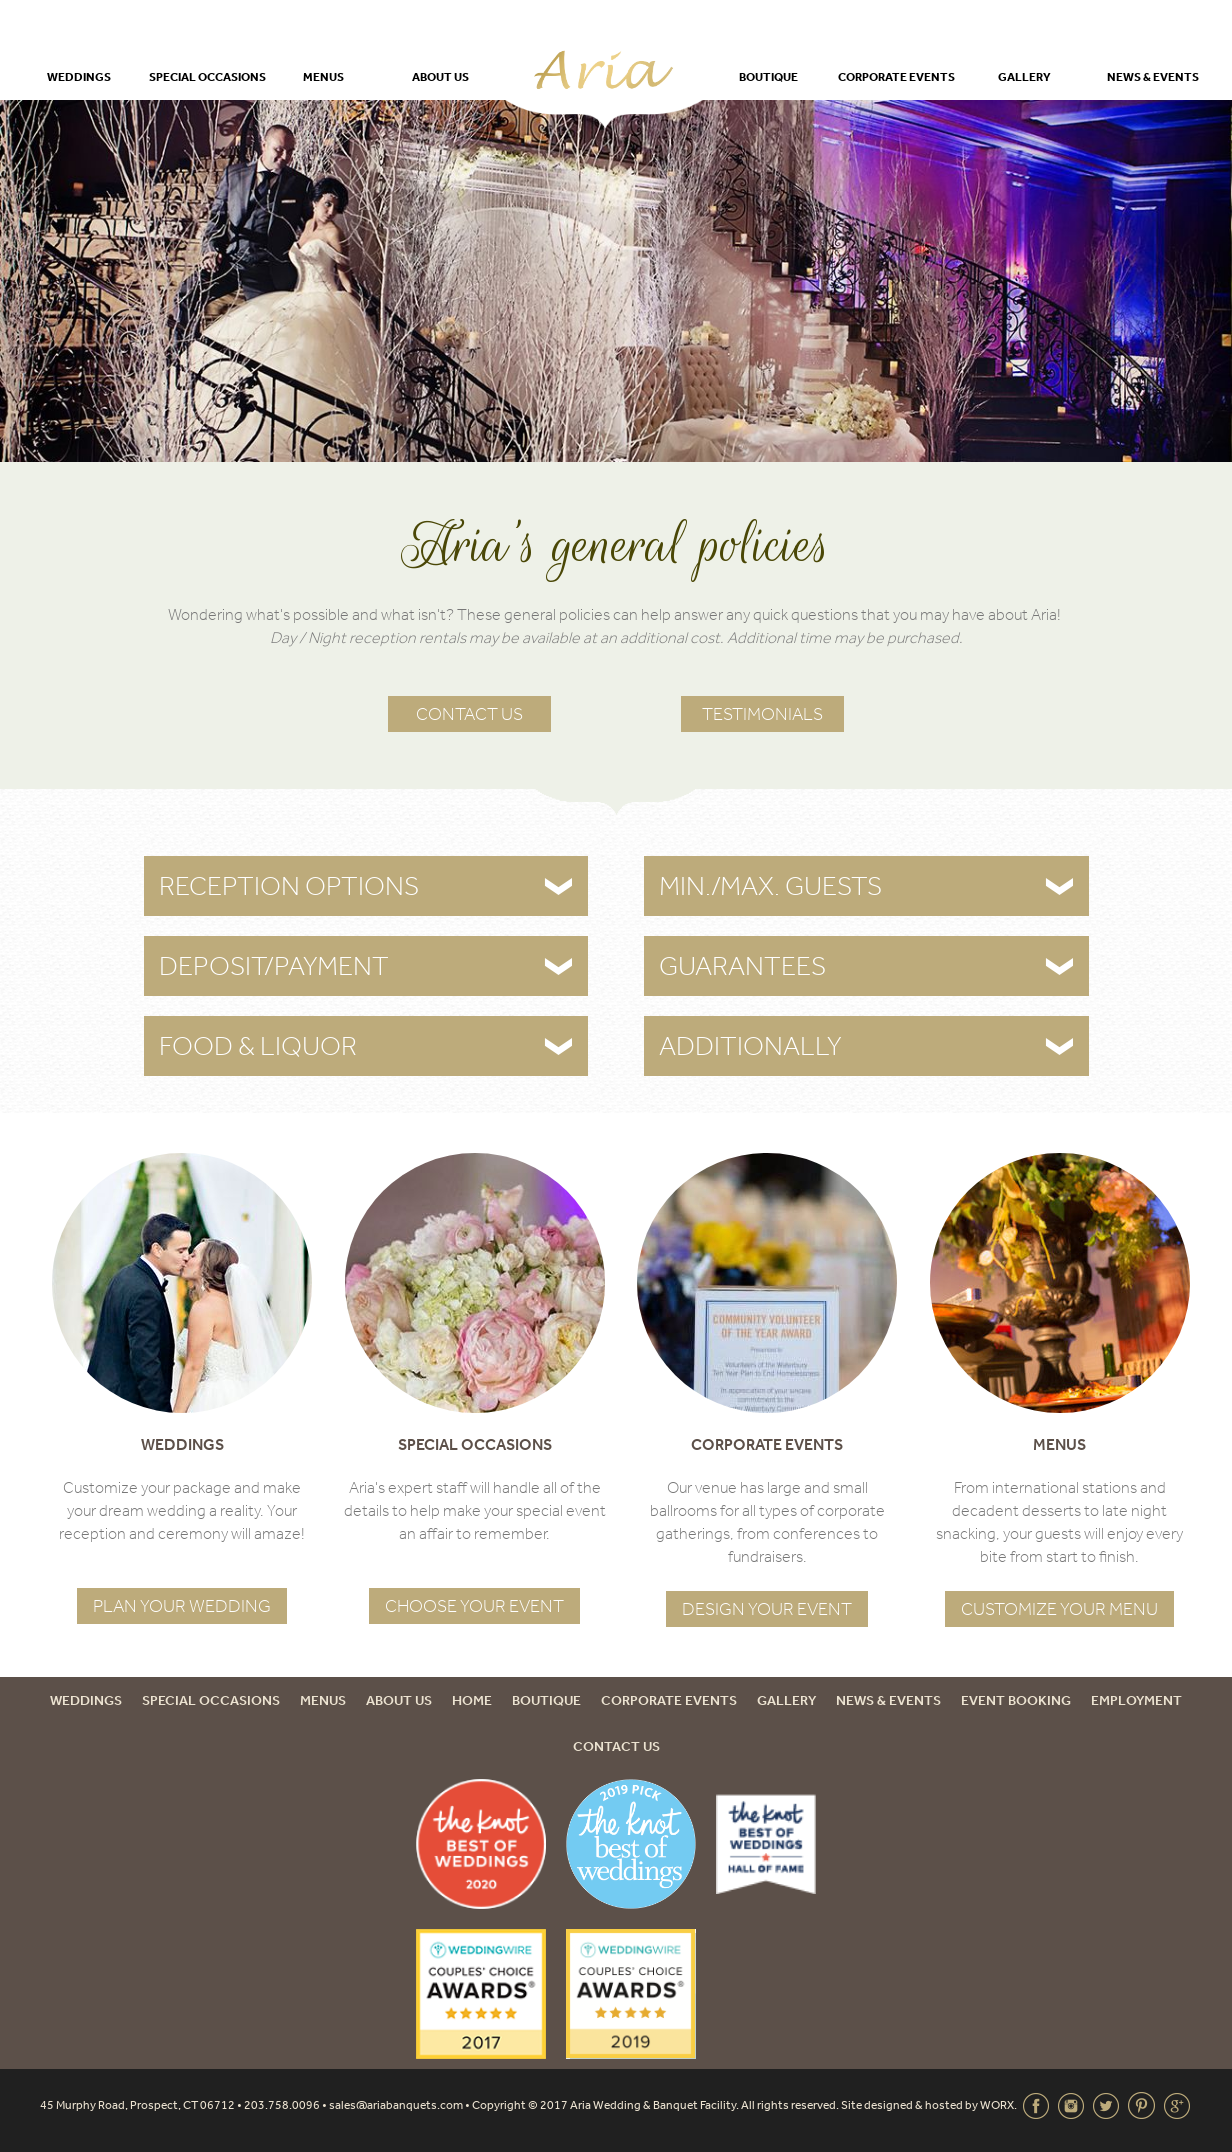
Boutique (768, 76)
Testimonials (762, 714)
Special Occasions (207, 76)
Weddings (79, 76)
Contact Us (469, 714)
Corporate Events (896, 76)
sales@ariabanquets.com (396, 2105)
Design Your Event (767, 1609)
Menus (323, 76)
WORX (997, 2105)
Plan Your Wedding (182, 1606)
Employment (1136, 1700)
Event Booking (1016, 1700)
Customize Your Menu (1059, 1609)
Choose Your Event (474, 1606)
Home (472, 1700)
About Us (440, 76)
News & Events (1153, 76)
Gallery (1024, 76)
